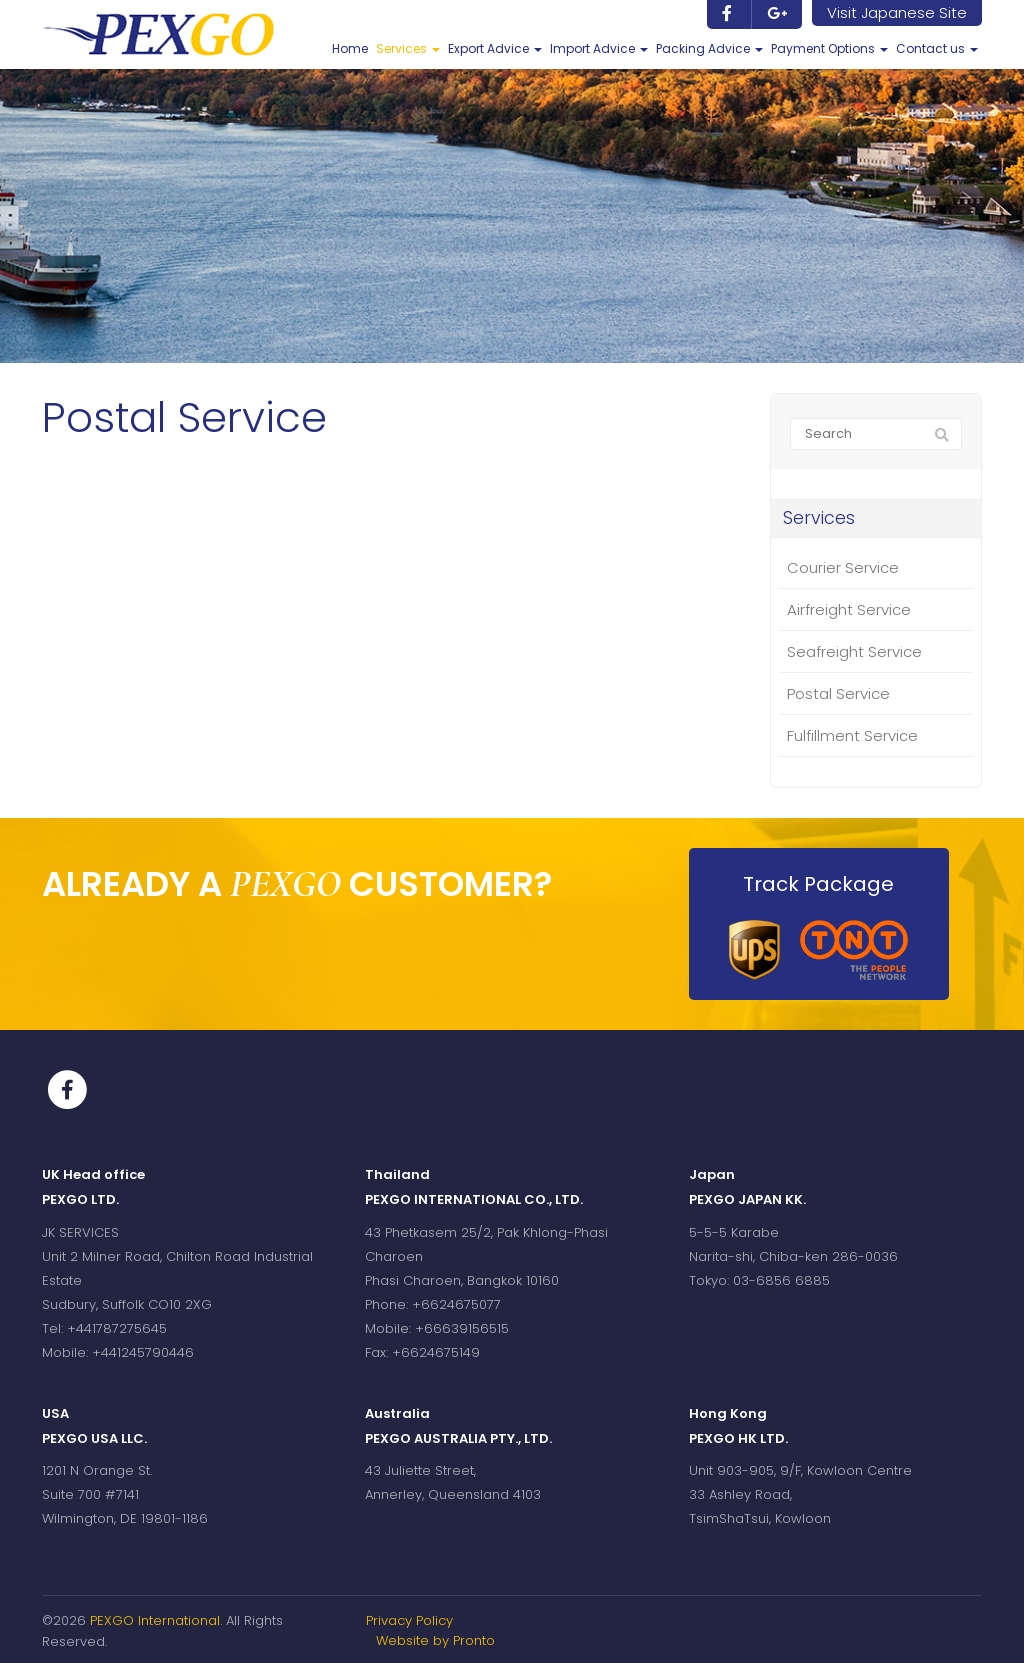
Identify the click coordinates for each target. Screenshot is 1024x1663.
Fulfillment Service (852, 735)
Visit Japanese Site (897, 12)
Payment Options (829, 48)
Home (350, 48)
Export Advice (495, 48)
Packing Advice (709, 48)
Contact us (937, 48)
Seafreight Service (854, 651)
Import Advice (599, 48)
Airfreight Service (849, 609)
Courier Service (843, 567)
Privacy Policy (409, 1620)
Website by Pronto (435, 1640)
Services (408, 48)
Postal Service (838, 693)
